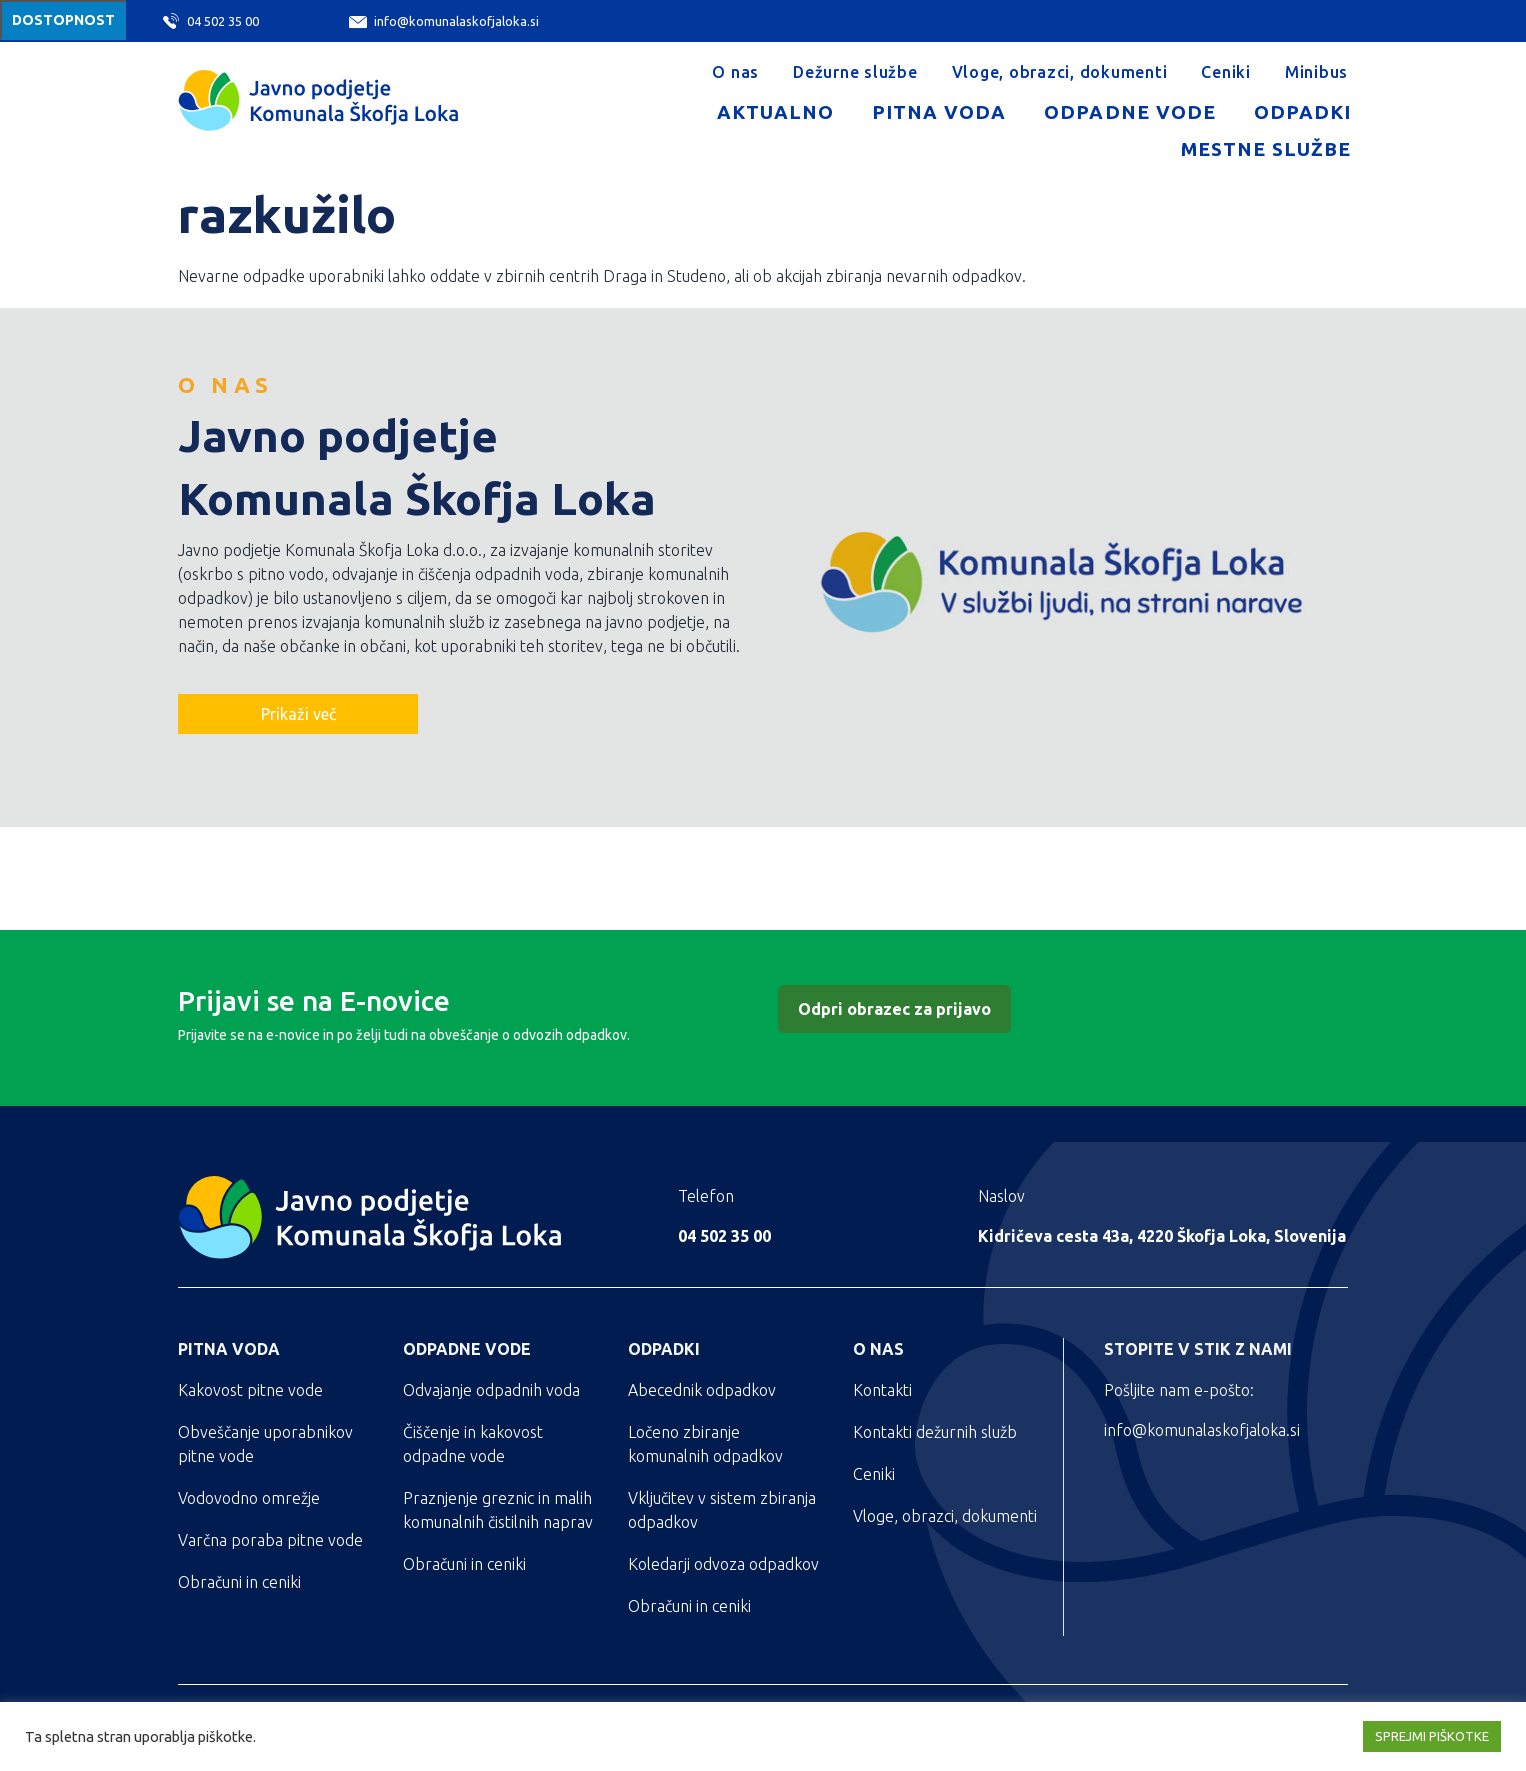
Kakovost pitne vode (250, 1390)
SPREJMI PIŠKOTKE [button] (1432, 1736)
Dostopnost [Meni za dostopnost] (63, 20)
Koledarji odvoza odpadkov (723, 1564)
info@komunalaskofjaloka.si (444, 21)
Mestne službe (1266, 149)
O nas (735, 72)
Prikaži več (298, 714)
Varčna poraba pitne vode (270, 1540)
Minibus (1316, 72)
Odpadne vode (1129, 112)
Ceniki (1226, 72)
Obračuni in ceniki (239, 1582)
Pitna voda (939, 112)
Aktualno (775, 112)
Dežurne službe (855, 72)
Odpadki (1302, 112)
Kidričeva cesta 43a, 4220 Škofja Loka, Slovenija (1162, 1236)
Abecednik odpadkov (702, 1390)
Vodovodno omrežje (249, 1498)
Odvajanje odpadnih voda (491, 1390)
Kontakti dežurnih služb (935, 1432)
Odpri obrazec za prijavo (894, 1009)
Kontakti (882, 1390)
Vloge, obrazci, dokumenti (1060, 72)
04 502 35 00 (211, 21)
